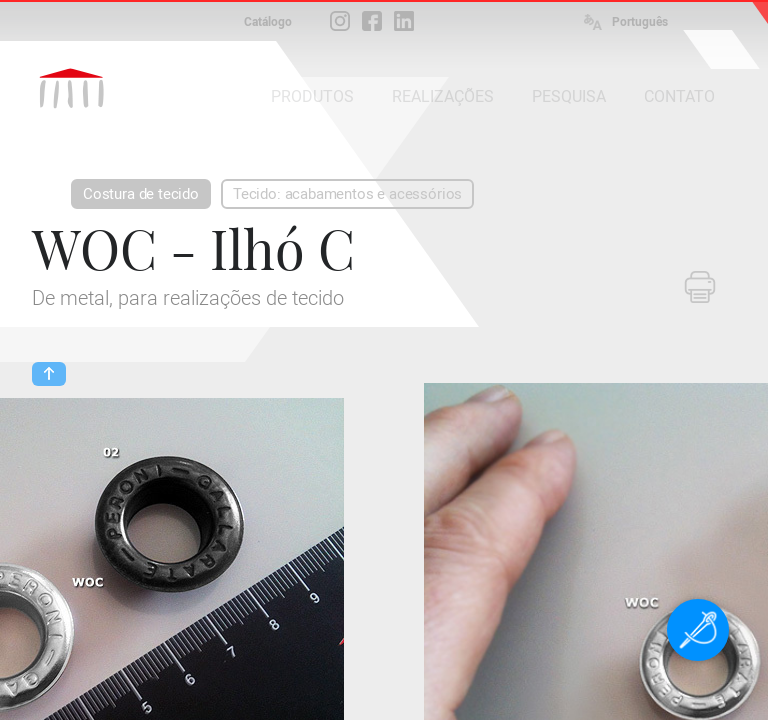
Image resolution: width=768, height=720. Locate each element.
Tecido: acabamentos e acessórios (347, 194)
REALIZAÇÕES (443, 96)
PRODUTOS (312, 96)
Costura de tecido (141, 194)
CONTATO (679, 96)
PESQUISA (569, 96)
